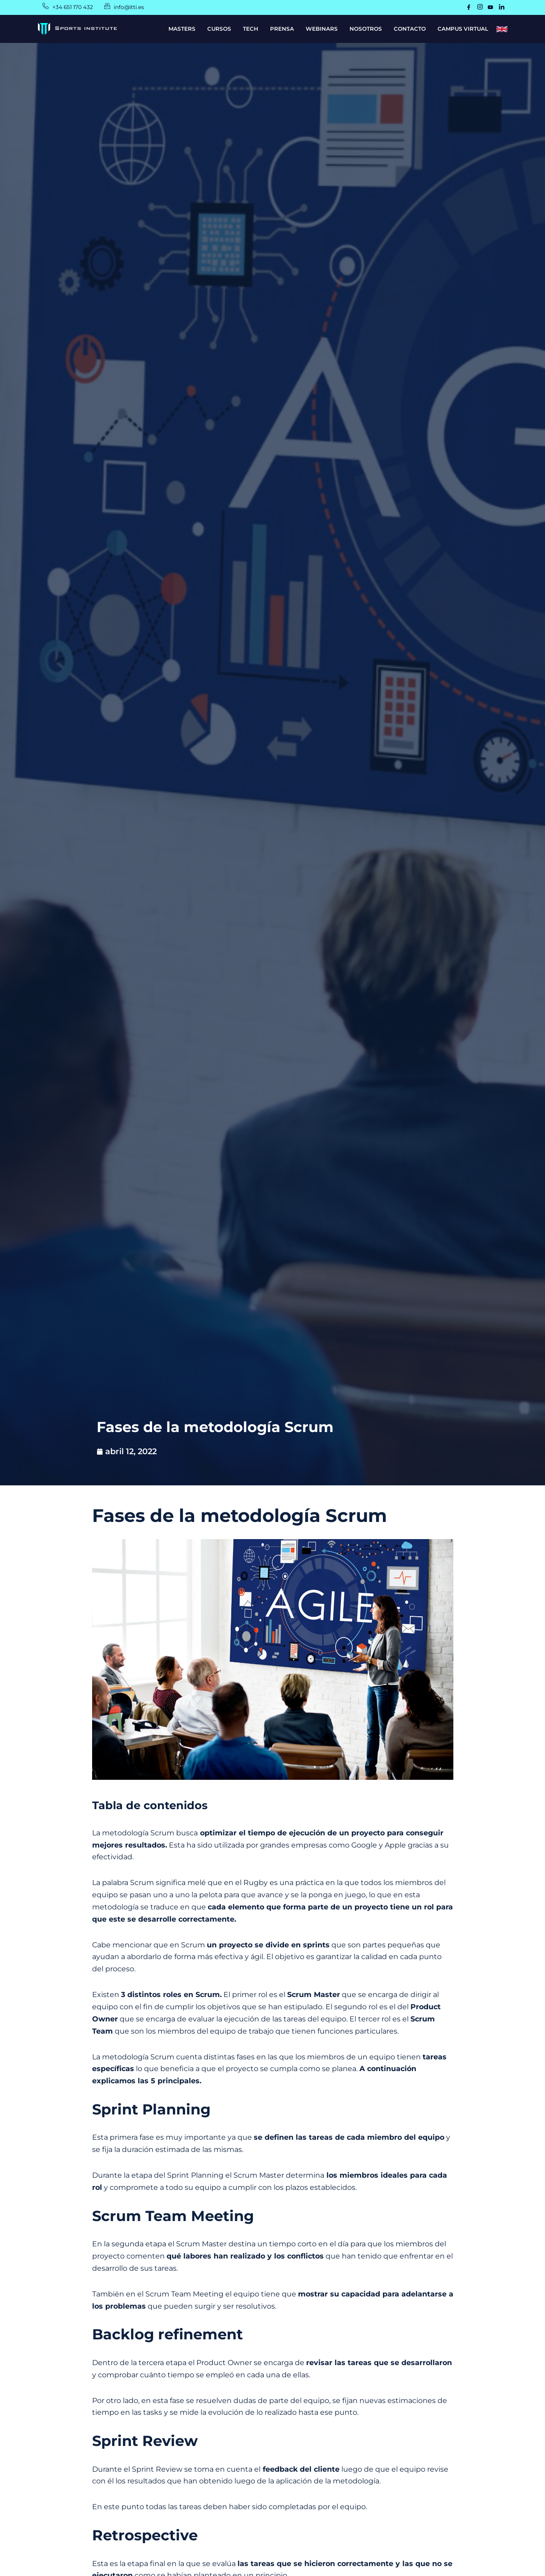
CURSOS (219, 28)
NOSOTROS (365, 28)
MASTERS (182, 28)
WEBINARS (322, 28)
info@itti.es (131, 7)
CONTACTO (410, 28)
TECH (250, 28)
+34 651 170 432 (74, 7)
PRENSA (282, 28)
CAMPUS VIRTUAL (463, 28)
